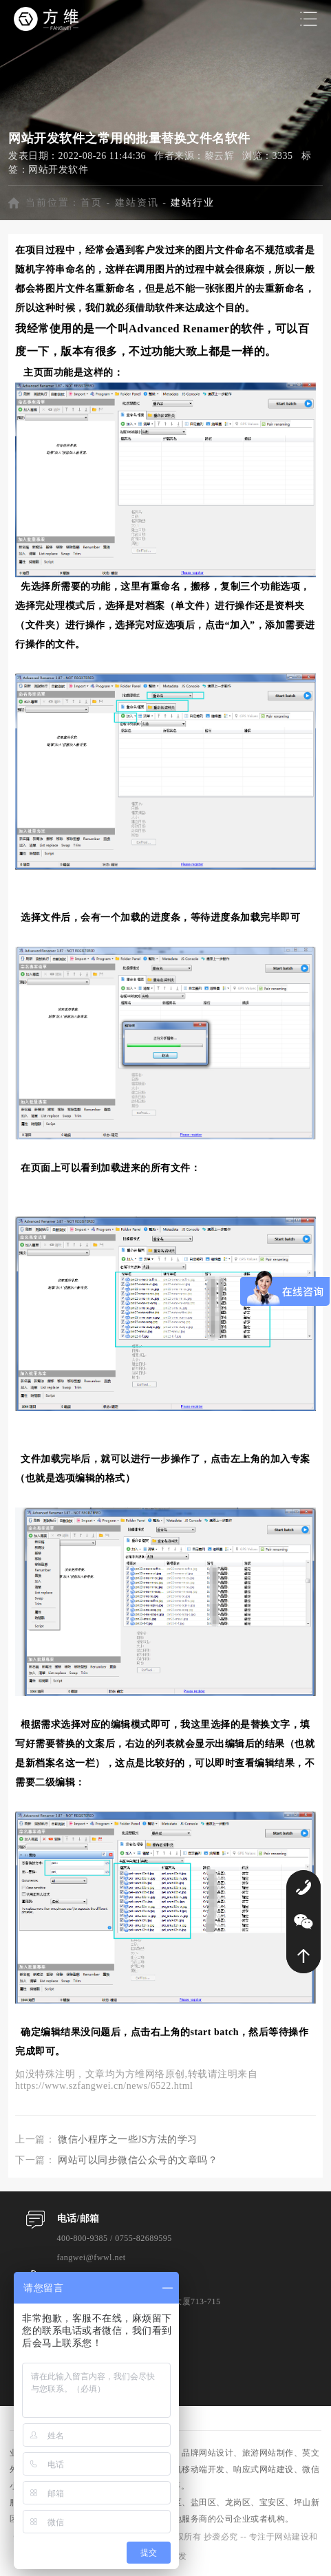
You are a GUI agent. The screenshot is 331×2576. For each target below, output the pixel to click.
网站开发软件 (58, 169)
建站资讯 (137, 202)
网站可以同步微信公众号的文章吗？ (137, 2160)
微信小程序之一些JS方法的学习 (127, 2139)
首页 (92, 202)
